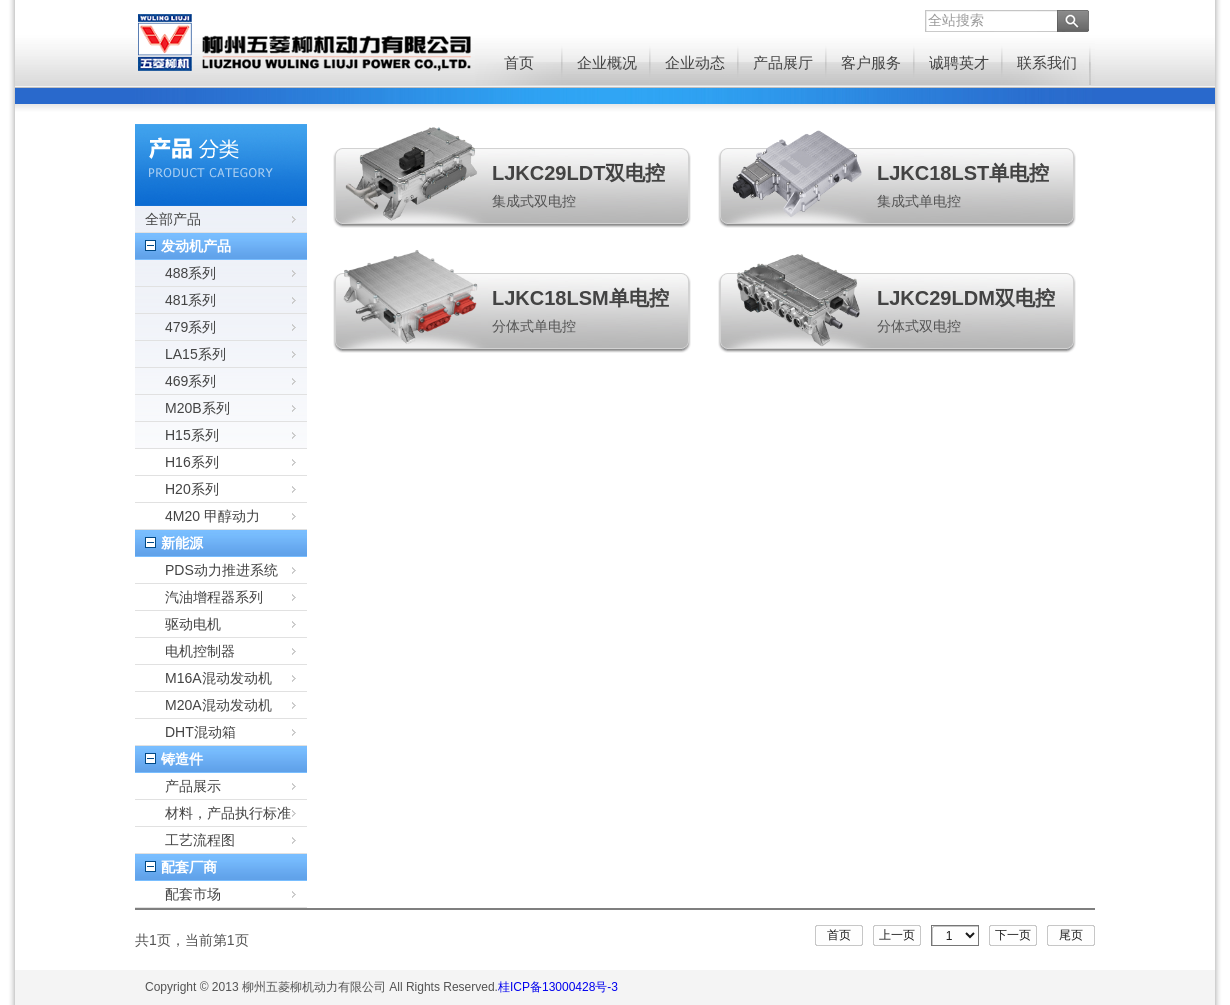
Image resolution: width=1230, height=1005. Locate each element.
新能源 (182, 543)
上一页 (897, 935)
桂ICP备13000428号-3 (558, 987)
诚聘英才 (959, 62)
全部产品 (173, 219)
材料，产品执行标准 (228, 813)
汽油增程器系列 (214, 597)
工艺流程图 (200, 840)
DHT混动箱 (200, 732)
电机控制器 (200, 651)
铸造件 (182, 759)
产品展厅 (783, 62)
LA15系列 (195, 354)
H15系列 (192, 435)
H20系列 (192, 489)
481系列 (190, 300)
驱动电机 (193, 624)
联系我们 (1047, 62)
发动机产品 (196, 246)
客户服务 (871, 62)
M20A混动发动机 (218, 705)
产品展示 (193, 786)
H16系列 (192, 462)
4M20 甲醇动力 (212, 516)
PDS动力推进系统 (221, 570)
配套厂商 (189, 867)
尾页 (1071, 935)
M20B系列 (197, 408)
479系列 (190, 327)
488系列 (190, 273)
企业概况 (607, 62)
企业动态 (695, 62)
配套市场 (193, 894)
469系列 (190, 381)
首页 (519, 62)
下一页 (1013, 935)
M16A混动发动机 (218, 678)
